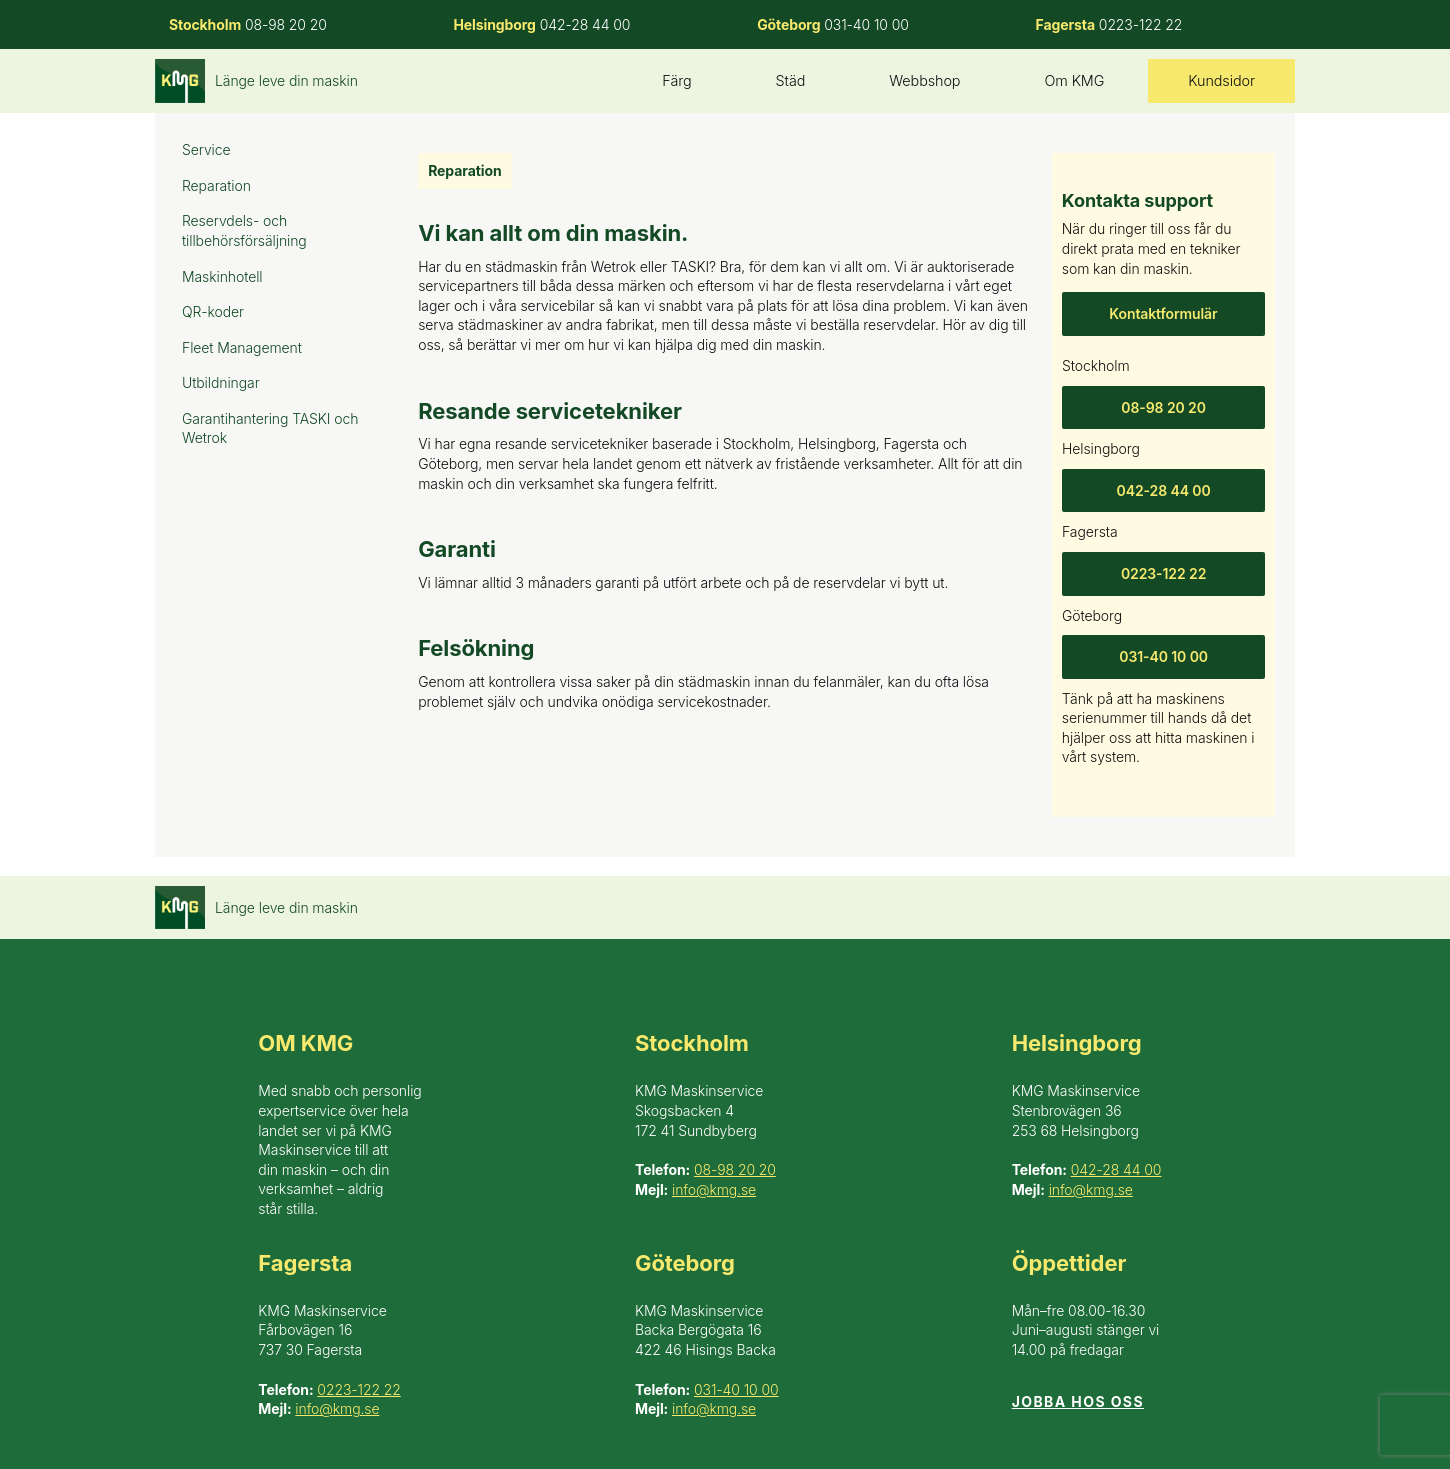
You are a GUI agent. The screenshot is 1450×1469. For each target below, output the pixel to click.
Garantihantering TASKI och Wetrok (270, 428)
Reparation (216, 185)
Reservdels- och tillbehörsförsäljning (244, 230)
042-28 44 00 (1163, 490)
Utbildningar (221, 382)
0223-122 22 (1163, 573)
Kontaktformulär (1163, 313)
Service (206, 149)
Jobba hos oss (1078, 1401)
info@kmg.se (714, 1189)
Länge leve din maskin (286, 80)
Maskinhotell (222, 276)
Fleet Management (242, 347)
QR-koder (213, 311)
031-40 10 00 (1163, 656)
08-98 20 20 (1163, 406)
